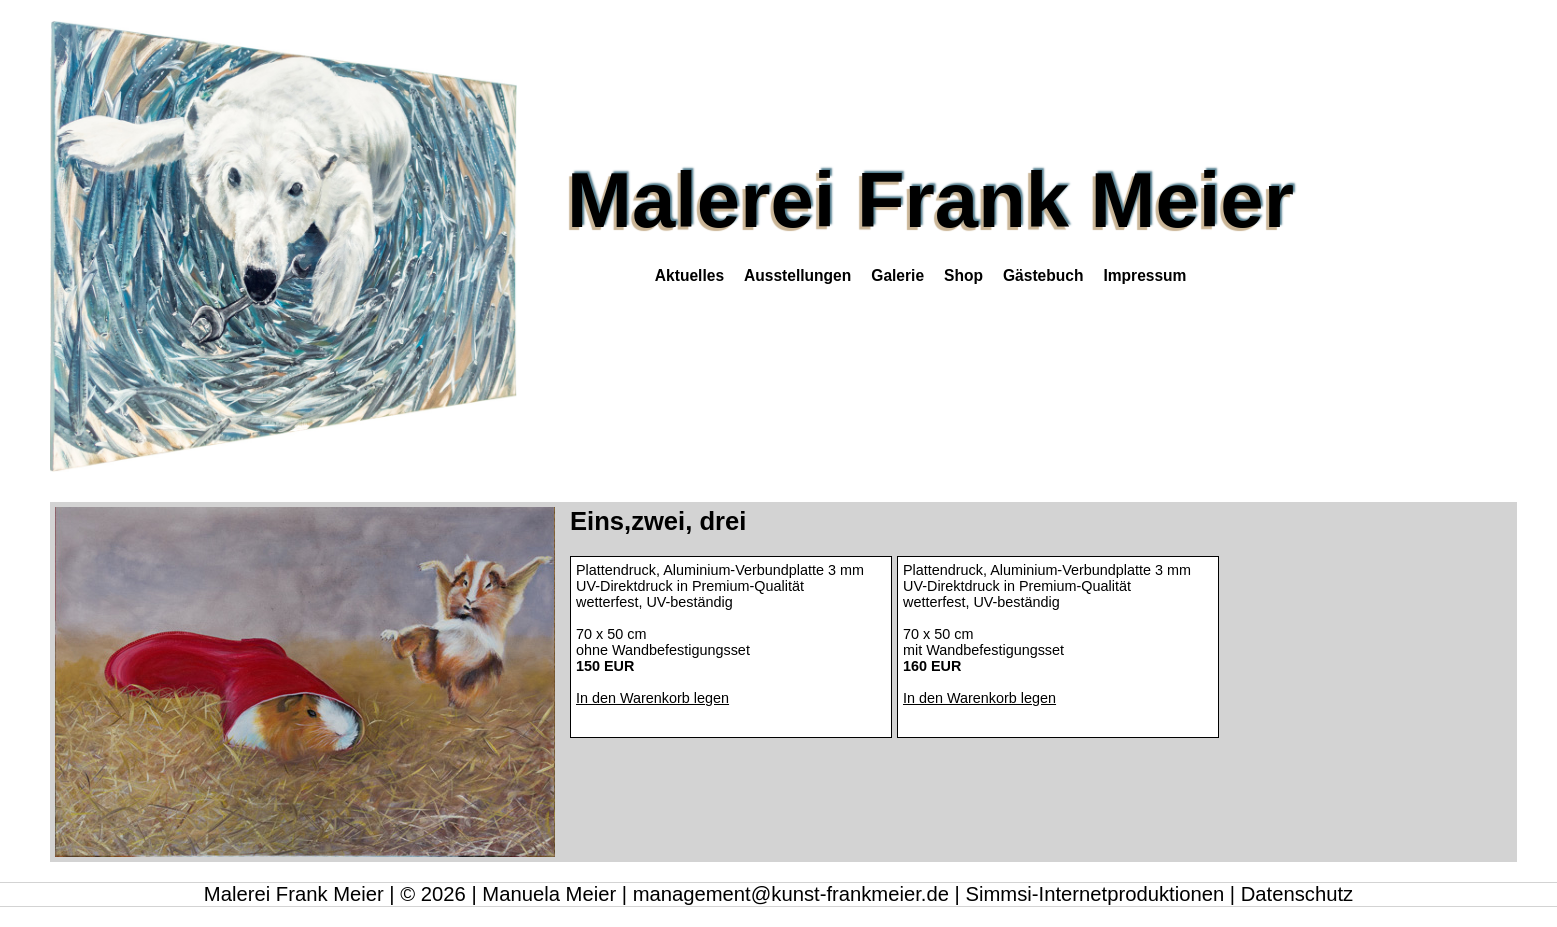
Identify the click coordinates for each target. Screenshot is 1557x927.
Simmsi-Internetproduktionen (1094, 894)
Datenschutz (1297, 894)
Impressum (1144, 275)
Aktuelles (689, 275)
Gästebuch (1043, 275)
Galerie (897, 275)
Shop (963, 275)
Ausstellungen (797, 275)
